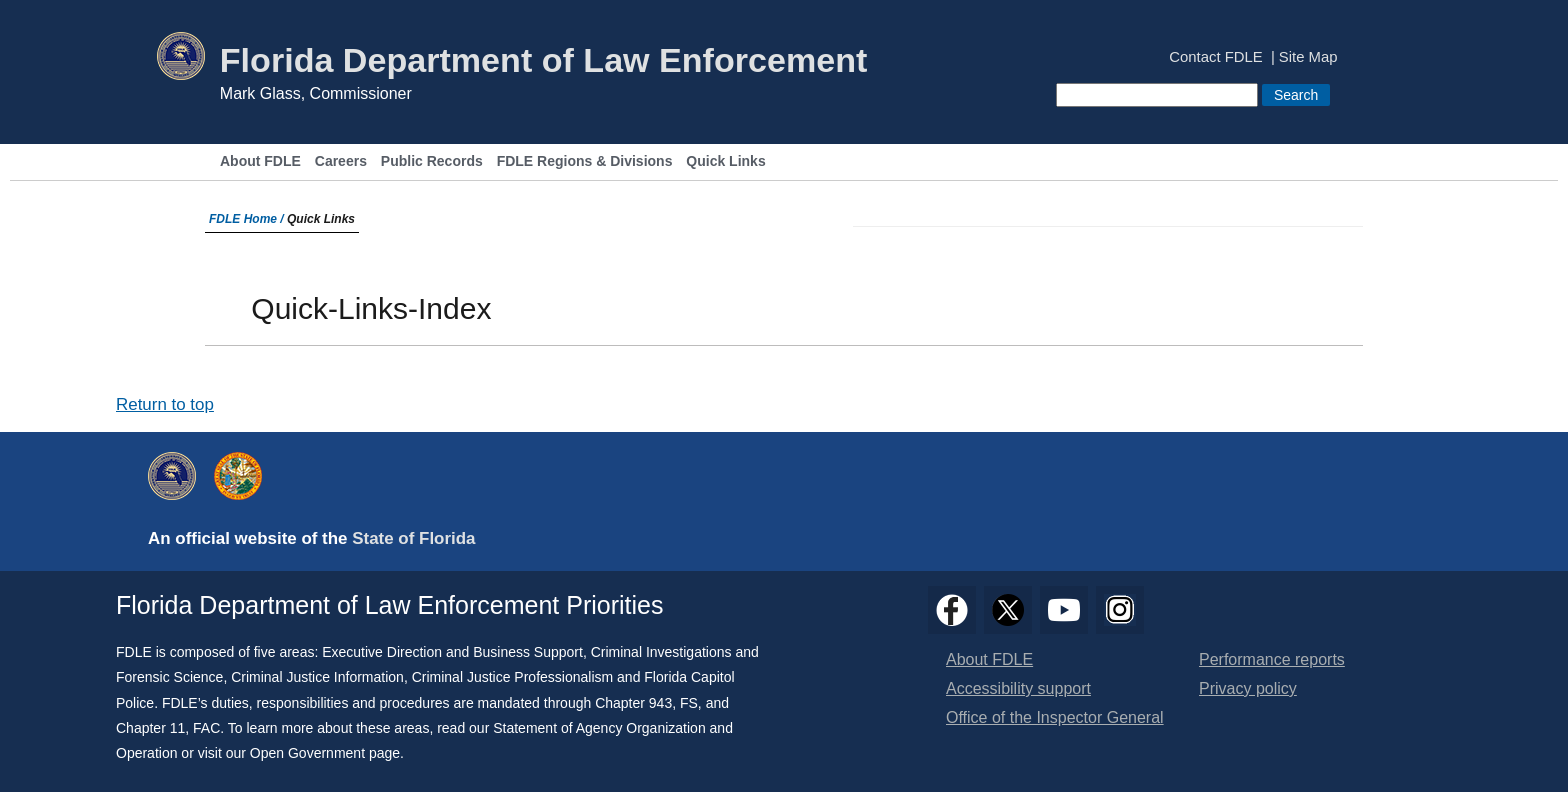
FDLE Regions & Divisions (585, 161)
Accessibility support (1018, 688)
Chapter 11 (150, 728)
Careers (341, 161)
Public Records (432, 161)
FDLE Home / (248, 219)
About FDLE (260, 161)
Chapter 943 (633, 703)
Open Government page (325, 753)
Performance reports (1272, 659)
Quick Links (725, 161)
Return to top (165, 404)
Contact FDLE (1215, 57)
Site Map (1308, 57)
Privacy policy (1248, 688)
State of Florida (413, 538)
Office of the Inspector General (1055, 717)
